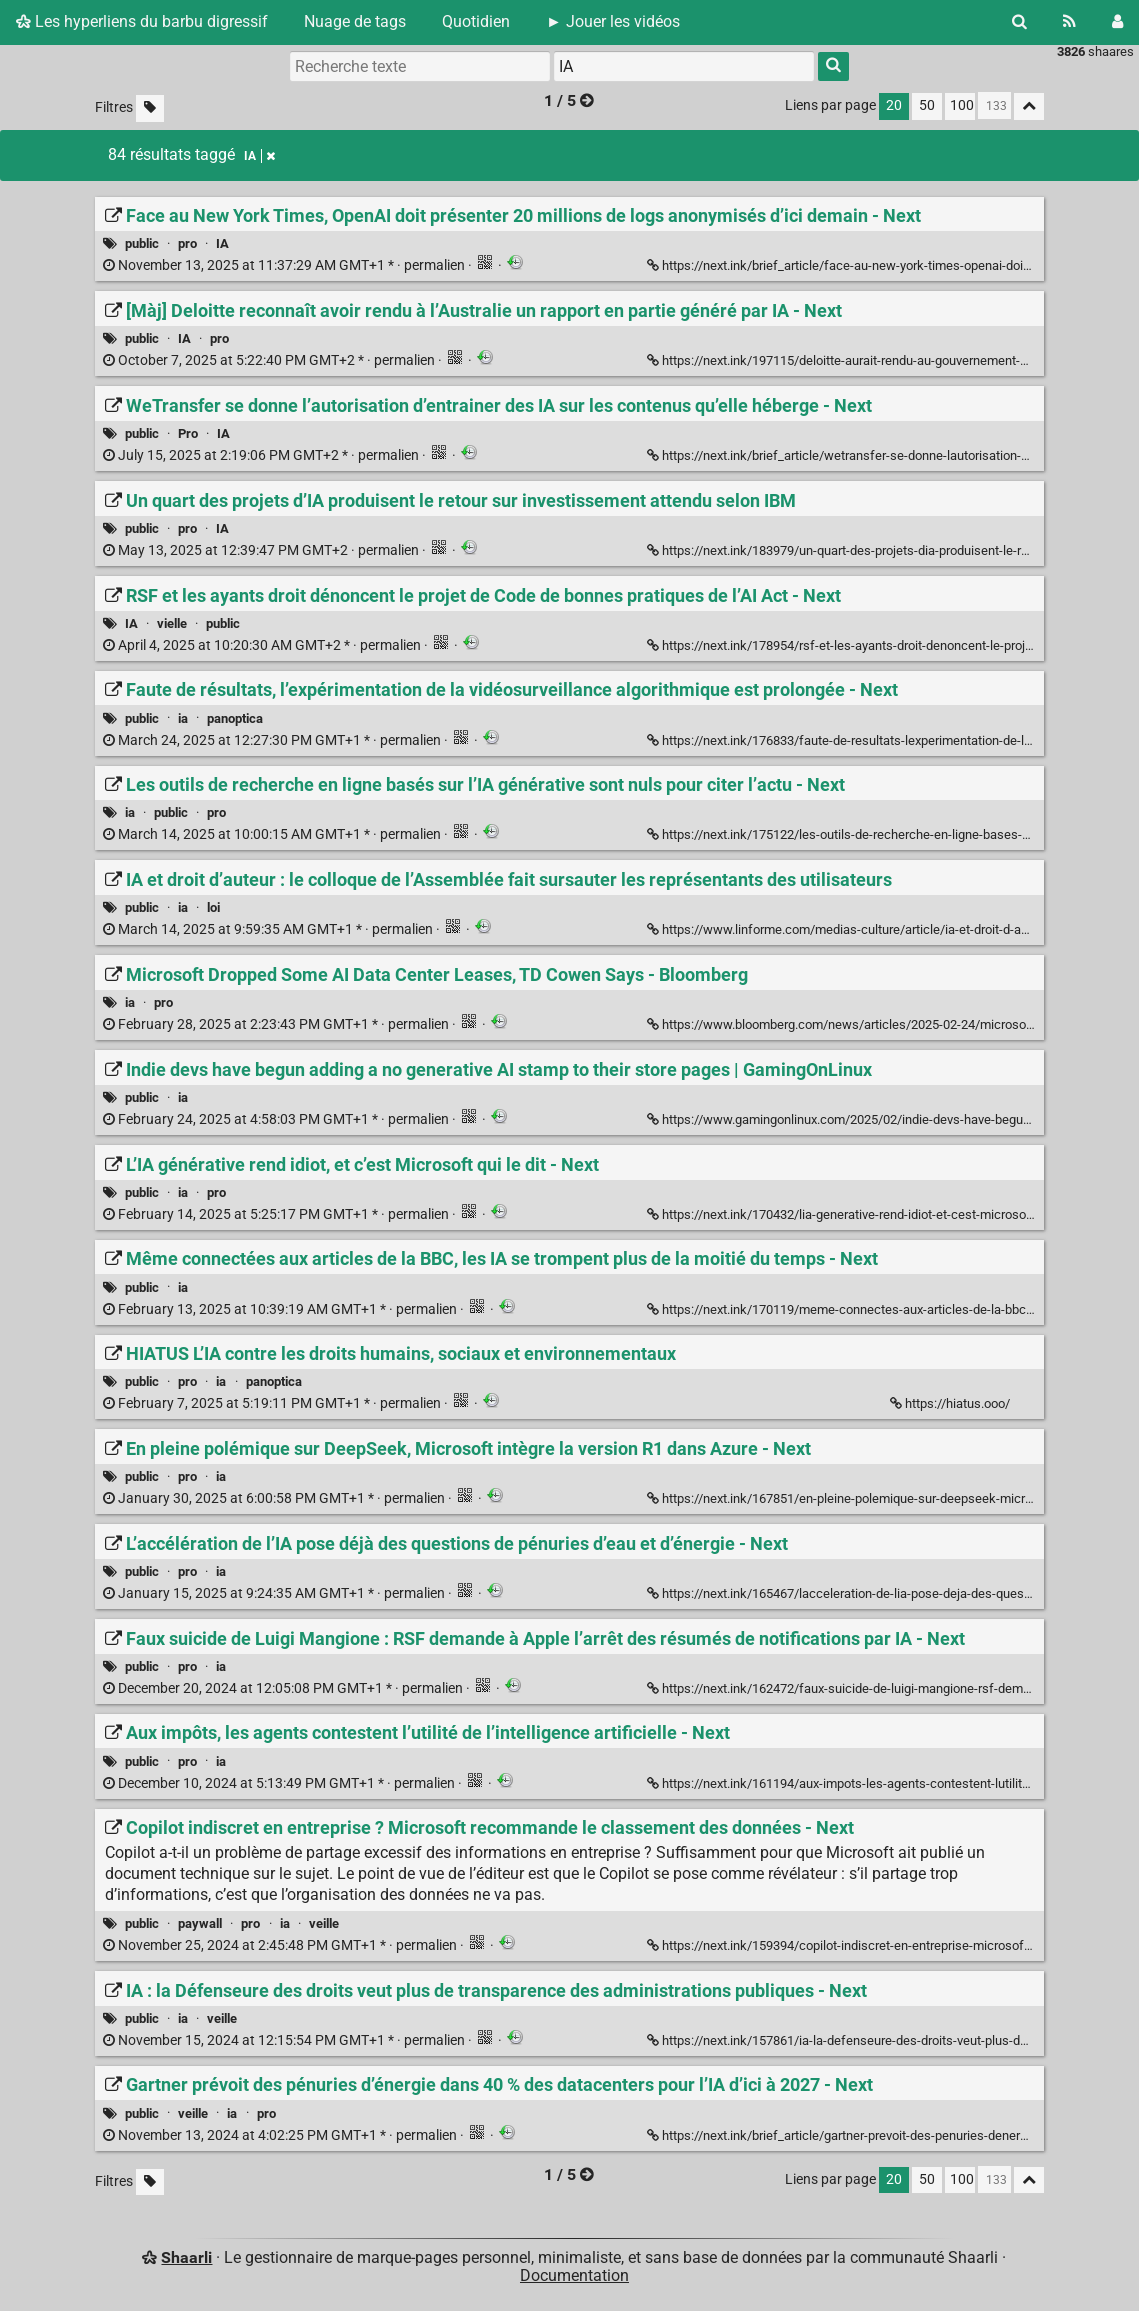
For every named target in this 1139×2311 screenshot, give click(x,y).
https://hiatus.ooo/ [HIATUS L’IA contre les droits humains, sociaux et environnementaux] (951, 1403)
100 (962, 105)
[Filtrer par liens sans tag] (150, 108)
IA (222, 243)
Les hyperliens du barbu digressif (142, 21)
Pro (188, 433)
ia (183, 718)
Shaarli (186, 2257)
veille (324, 1923)
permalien (285, 265)
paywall (200, 1923)
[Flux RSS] (1069, 22)
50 (927, 105)
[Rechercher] (1019, 22)
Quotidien (476, 21)
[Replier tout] (1029, 106)
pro (187, 243)
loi (213, 907)
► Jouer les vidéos (613, 21)
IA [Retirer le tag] (259, 156)
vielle (172, 623)
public (142, 243)
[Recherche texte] (420, 66)
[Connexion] (1117, 22)
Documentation (574, 2275)
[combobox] (684, 66)
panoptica (235, 718)
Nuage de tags (355, 21)
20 (894, 105)
